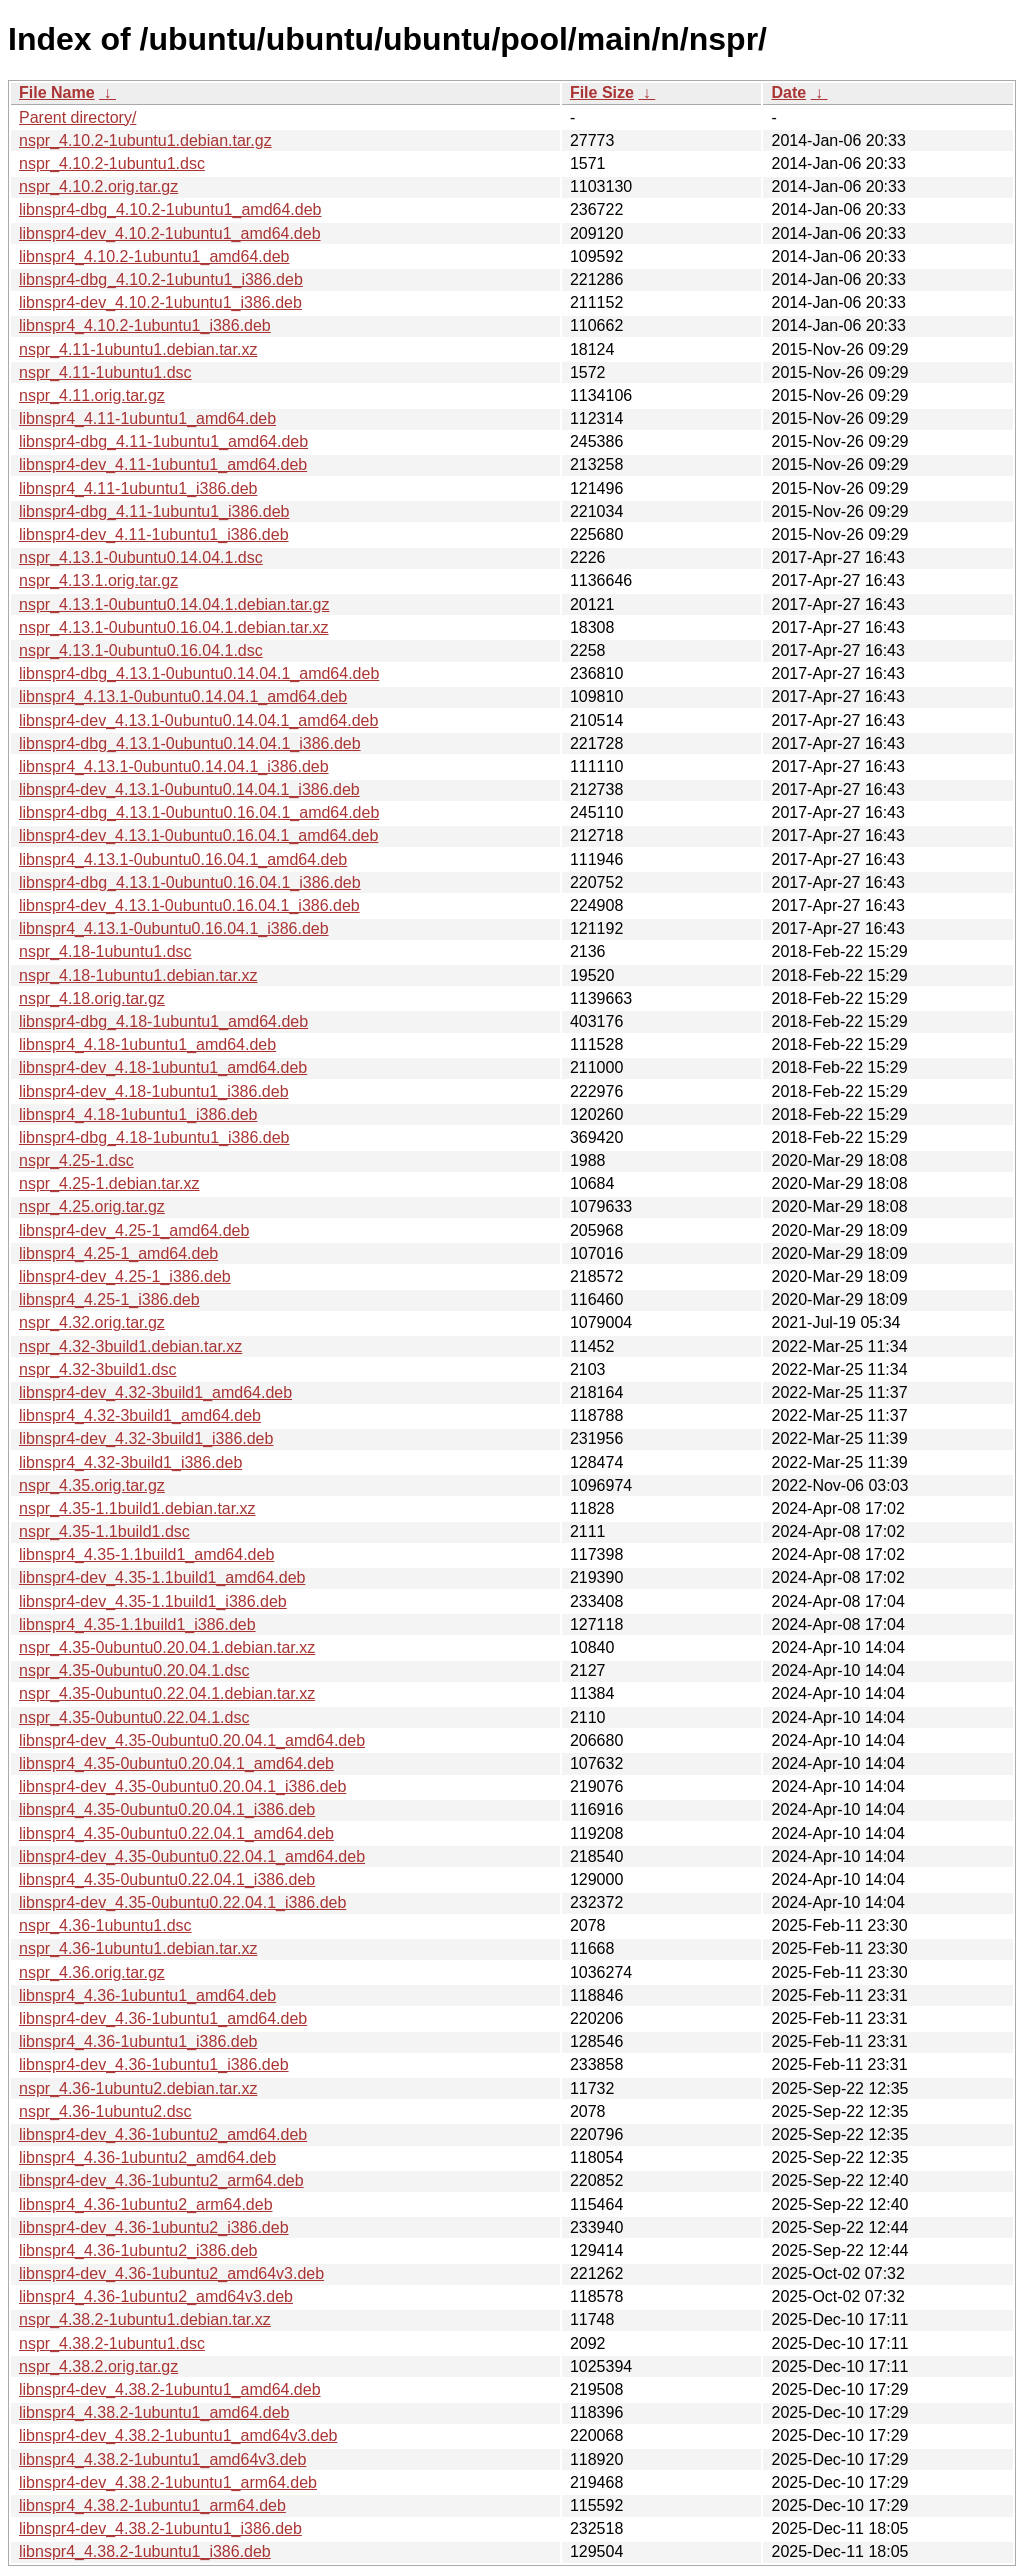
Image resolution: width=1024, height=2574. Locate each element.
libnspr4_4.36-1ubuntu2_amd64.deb (147, 2157)
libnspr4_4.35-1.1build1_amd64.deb (146, 1554)
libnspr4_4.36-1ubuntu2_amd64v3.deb (156, 2296)
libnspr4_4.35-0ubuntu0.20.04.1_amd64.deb (176, 1763)
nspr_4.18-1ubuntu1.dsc (105, 951)
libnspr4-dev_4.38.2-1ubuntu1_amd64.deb (170, 2389)
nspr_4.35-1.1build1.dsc (104, 1531)
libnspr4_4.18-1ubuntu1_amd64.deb (147, 1044)
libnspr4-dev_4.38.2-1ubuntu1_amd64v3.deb (178, 2435)
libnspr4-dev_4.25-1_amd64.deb (134, 1230)
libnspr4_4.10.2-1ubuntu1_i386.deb (145, 325)
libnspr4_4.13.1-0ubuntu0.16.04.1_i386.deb (174, 928)
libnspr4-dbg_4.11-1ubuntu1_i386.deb (154, 511)
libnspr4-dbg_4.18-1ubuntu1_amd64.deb (163, 1021)
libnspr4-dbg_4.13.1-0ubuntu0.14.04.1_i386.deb (190, 743)
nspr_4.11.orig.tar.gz (92, 395)
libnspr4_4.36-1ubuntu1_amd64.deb (147, 1995)
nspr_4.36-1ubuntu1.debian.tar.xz (138, 1948)
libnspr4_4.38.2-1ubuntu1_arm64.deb (152, 2505)
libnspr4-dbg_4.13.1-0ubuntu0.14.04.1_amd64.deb (199, 673)
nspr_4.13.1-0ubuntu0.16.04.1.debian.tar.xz (174, 627)
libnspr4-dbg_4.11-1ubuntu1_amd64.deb (163, 441)
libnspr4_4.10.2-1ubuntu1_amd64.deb (154, 256)
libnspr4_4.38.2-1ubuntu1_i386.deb (145, 2551)
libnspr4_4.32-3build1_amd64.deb (140, 1415)
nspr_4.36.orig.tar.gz (92, 1972)
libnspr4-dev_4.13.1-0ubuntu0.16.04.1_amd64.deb (198, 835)
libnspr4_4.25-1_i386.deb (109, 1299)
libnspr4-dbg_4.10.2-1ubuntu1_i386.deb (161, 279)
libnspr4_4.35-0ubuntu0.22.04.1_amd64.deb (176, 1833)
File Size (602, 92)
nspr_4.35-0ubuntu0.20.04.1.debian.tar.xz (167, 1647)
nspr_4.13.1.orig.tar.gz (98, 580)
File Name (57, 92)
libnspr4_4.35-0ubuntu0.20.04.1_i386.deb (167, 1809)
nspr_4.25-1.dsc (76, 1160)
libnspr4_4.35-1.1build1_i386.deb (137, 1624)
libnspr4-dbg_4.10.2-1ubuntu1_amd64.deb (170, 209)
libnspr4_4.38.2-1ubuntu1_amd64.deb (154, 2412)
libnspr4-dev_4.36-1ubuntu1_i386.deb (154, 2064)
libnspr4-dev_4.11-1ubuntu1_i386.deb (154, 534)
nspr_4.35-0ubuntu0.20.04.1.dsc (134, 1670)
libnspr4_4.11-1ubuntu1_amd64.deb (147, 418)
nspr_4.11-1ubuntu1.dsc (105, 372)
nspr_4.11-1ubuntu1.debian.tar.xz (138, 349)
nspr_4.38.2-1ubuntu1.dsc (112, 2343)
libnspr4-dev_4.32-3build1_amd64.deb (155, 1392)
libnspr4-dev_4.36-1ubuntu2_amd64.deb (163, 2134)
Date (788, 92)
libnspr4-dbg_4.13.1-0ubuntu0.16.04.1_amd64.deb (199, 812)
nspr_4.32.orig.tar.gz (92, 1322)
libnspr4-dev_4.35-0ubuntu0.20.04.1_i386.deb (182, 1786)
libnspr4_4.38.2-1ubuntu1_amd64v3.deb (162, 2459)
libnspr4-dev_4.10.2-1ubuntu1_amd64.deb (170, 233)
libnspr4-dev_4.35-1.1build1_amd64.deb (162, 1577)
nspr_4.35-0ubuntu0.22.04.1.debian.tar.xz (167, 1693)
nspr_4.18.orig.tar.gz (92, 998)
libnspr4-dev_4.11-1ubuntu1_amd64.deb (163, 464)
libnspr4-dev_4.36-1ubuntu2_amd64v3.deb (171, 2273)
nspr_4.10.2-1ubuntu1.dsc (112, 163)
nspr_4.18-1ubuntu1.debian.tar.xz (138, 975)
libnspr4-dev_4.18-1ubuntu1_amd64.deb (163, 1067)
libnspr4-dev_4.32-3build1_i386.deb (146, 1438)
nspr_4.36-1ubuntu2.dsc (105, 2111)
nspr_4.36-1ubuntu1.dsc (105, 1925)
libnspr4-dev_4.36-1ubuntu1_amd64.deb (163, 2018)
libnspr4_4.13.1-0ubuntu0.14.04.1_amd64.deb (183, 696)
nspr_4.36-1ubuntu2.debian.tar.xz (138, 2088)
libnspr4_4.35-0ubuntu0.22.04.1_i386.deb (167, 1879)
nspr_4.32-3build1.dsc (97, 1369)
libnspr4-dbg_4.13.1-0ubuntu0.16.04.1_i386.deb (190, 882)
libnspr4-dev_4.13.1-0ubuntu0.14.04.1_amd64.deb (198, 720)
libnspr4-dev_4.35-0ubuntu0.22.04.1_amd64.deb (192, 1856)
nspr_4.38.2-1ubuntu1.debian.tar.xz (145, 2319)
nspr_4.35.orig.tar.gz (92, 1485)
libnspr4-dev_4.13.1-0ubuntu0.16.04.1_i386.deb (189, 905)
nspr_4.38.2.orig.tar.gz (98, 2366)
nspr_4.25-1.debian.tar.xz (109, 1183)
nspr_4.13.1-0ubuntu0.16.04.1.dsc (141, 650)
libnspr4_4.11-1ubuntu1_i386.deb (138, 488)
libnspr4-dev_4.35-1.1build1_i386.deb (153, 1601)
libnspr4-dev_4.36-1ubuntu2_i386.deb (154, 2227)
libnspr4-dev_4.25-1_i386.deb (125, 1276)
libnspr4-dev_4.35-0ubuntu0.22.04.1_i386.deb (182, 1902)
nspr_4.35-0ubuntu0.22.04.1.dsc (134, 1717)
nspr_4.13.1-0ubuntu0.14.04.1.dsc (141, 557)
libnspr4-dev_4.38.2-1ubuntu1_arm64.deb (168, 2482)
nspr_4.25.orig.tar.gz (92, 1206)
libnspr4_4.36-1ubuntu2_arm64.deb (146, 2204)
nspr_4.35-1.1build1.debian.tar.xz (137, 1508)
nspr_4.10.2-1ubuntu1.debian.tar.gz (145, 140)
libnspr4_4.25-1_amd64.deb (118, 1253)
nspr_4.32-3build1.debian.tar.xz (130, 1346)
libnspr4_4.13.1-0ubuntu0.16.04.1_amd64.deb (183, 859)
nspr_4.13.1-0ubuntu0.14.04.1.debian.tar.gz (174, 604)
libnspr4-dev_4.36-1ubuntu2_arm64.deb (161, 2180)
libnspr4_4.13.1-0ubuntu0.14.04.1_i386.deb (174, 766)
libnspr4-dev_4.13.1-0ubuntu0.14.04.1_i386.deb (189, 789)
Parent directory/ (77, 117)
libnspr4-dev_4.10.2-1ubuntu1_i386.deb (160, 302)
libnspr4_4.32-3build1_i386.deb (130, 1462)
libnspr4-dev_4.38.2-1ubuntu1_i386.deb (160, 2528)
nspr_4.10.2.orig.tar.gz (98, 186)
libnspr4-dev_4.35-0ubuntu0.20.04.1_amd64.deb (192, 1740)
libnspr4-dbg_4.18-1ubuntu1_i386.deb (154, 1137)
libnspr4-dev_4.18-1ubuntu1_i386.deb (154, 1091)
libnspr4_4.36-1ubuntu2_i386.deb (138, 2250)
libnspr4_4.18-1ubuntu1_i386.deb (138, 1114)
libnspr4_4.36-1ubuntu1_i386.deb (138, 2041)
